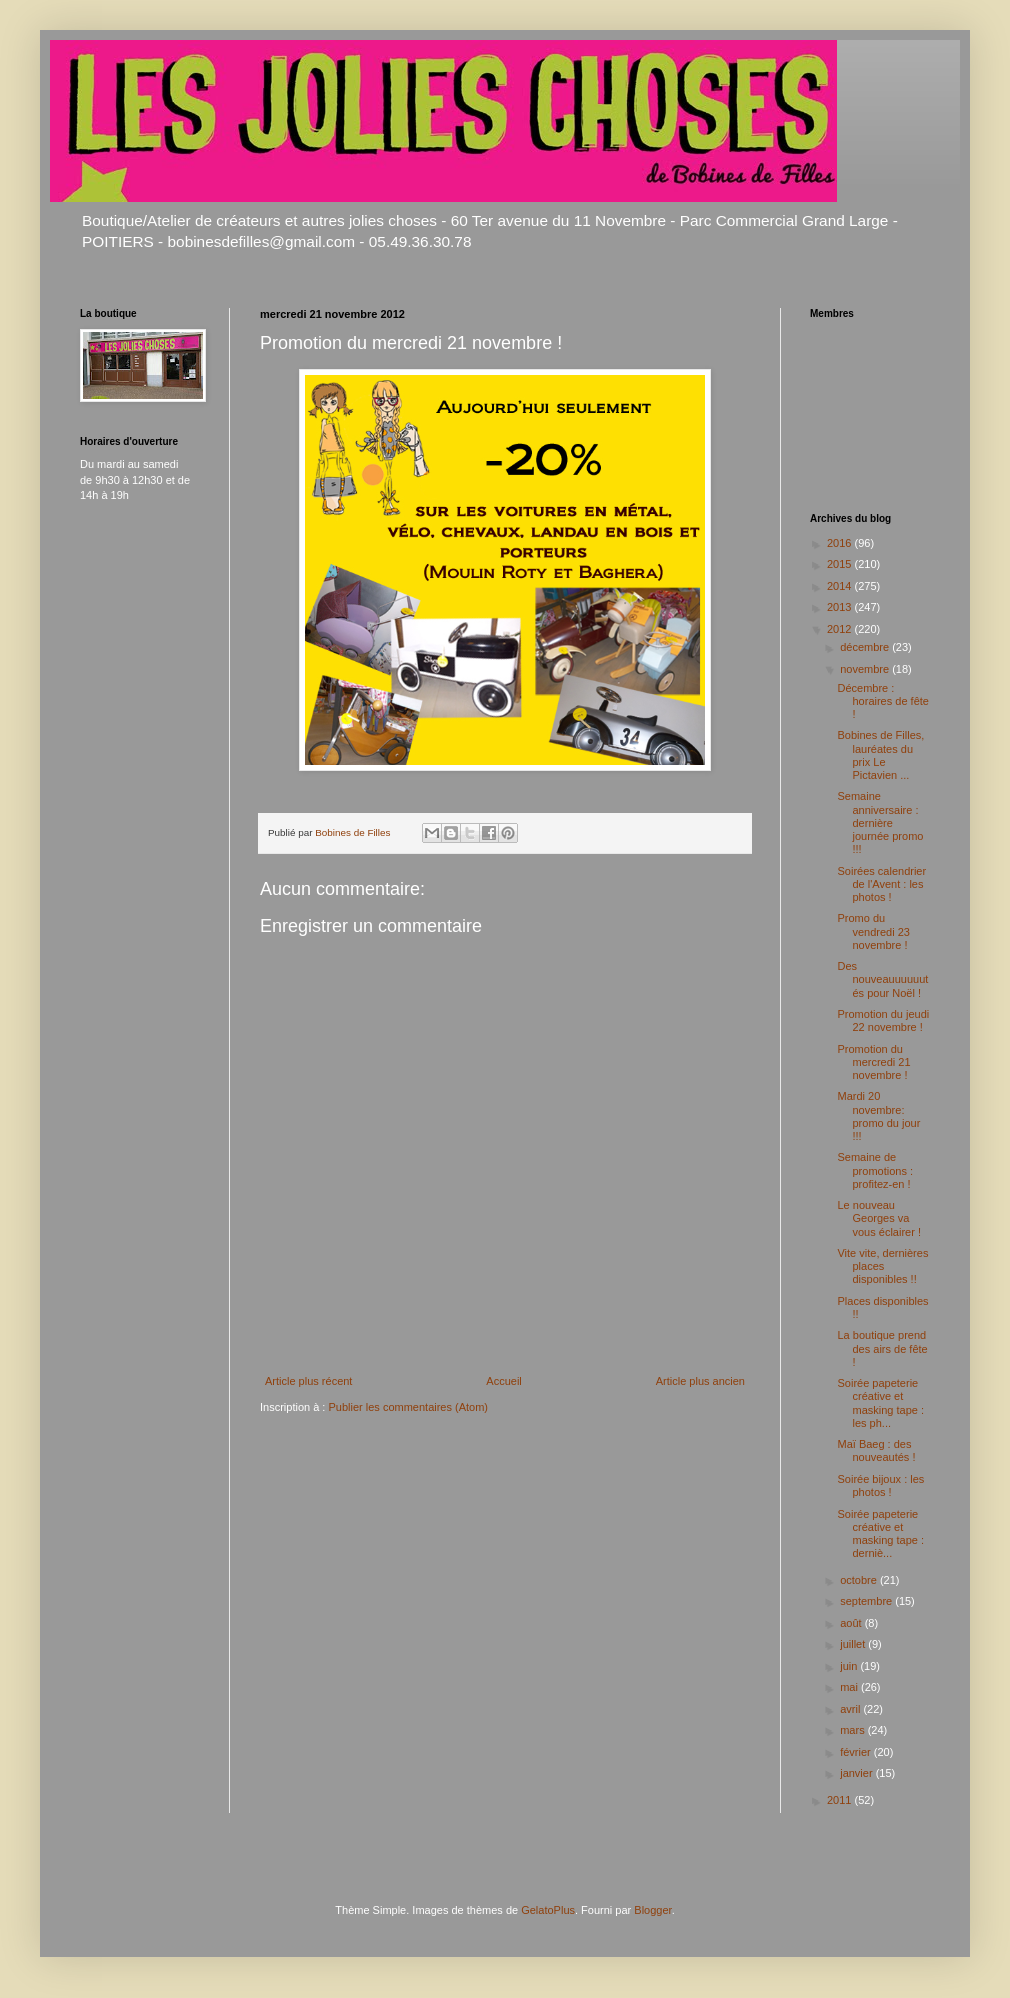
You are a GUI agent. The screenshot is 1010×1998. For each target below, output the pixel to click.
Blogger (652, 1910)
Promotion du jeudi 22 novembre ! (883, 1020)
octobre (860, 1580)
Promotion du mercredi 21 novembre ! (873, 1062)
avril (851, 1709)
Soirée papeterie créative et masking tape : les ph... (880, 1403)
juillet (854, 1644)
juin (850, 1666)
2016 (841, 543)
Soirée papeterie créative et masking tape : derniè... (880, 1534)
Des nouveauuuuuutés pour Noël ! (882, 979)
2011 (841, 1800)
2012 (841, 629)
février (857, 1752)
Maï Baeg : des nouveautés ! (876, 1450)
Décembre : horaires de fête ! (882, 701)
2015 (841, 564)
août (852, 1623)
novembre (866, 669)
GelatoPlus (548, 1910)
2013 (841, 607)
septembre (867, 1601)
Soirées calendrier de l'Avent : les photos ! (881, 884)
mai (850, 1687)
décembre (866, 647)
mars (854, 1730)
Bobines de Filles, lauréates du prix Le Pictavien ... (880, 755)
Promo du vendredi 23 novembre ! (873, 931)
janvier (857, 1773)
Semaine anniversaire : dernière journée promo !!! (880, 822)
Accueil (503, 1381)
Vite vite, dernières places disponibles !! (882, 1266)
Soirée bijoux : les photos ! (880, 1485)
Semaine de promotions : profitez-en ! (875, 1170)
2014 (841, 586)
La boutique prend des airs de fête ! (882, 1348)
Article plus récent (308, 1381)
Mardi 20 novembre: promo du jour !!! (878, 1116)
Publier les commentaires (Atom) (408, 1407)
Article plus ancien (700, 1381)
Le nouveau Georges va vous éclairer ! (878, 1218)
